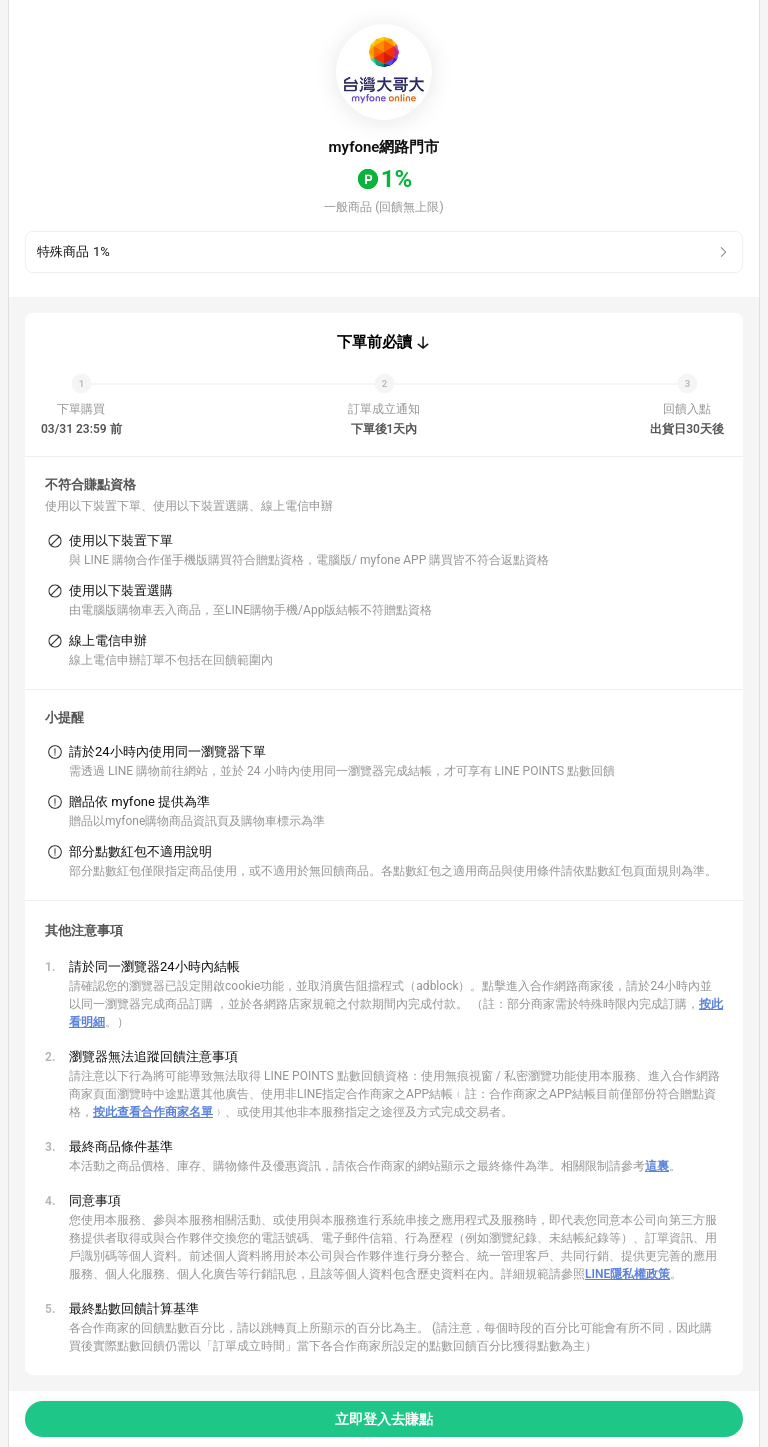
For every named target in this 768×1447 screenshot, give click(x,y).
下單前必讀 (374, 342)
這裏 (657, 1166)
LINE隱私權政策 (627, 1274)
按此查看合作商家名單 (153, 1112)
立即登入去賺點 (384, 1419)
